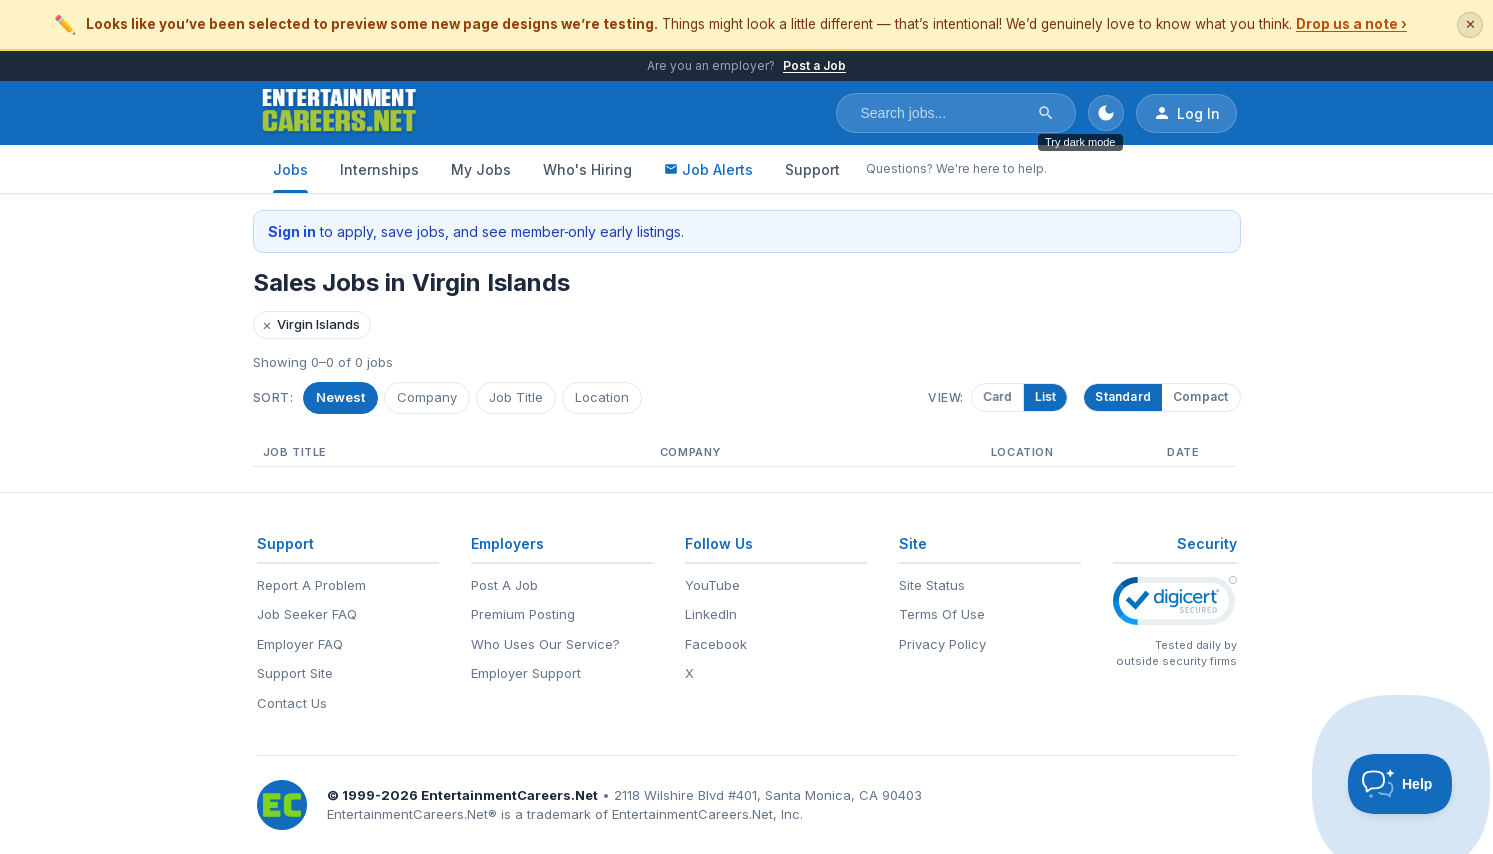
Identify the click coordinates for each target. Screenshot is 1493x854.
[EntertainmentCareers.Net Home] (339, 113)
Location (602, 397)
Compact (1200, 396)
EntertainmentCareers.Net (509, 795)
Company (427, 397)
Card (1002, 396)
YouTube (712, 585)
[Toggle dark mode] (1106, 113)
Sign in (292, 231)
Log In (1186, 113)
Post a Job (814, 65)
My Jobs (481, 169)
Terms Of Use (942, 614)
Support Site (295, 673)
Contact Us (292, 703)
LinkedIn (711, 614)
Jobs (290, 169)
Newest (340, 397)
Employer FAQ (300, 644)
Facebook (716, 644)
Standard (1123, 396)
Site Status (932, 585)
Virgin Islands (311, 324)
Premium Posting (523, 614)
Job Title (516, 397)
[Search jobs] (943, 113)
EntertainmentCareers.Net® (412, 814)
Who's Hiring (587, 169)
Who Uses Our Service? (545, 644)
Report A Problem (311, 585)
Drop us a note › (1351, 24)
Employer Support (526, 673)
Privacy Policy (942, 644)
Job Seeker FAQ (307, 614)
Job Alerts (708, 169)
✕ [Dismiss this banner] (1470, 24)
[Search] (1046, 113)
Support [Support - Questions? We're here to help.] (812, 169)
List (1050, 396)
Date (1183, 452)
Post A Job (504, 585)
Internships (379, 169)
